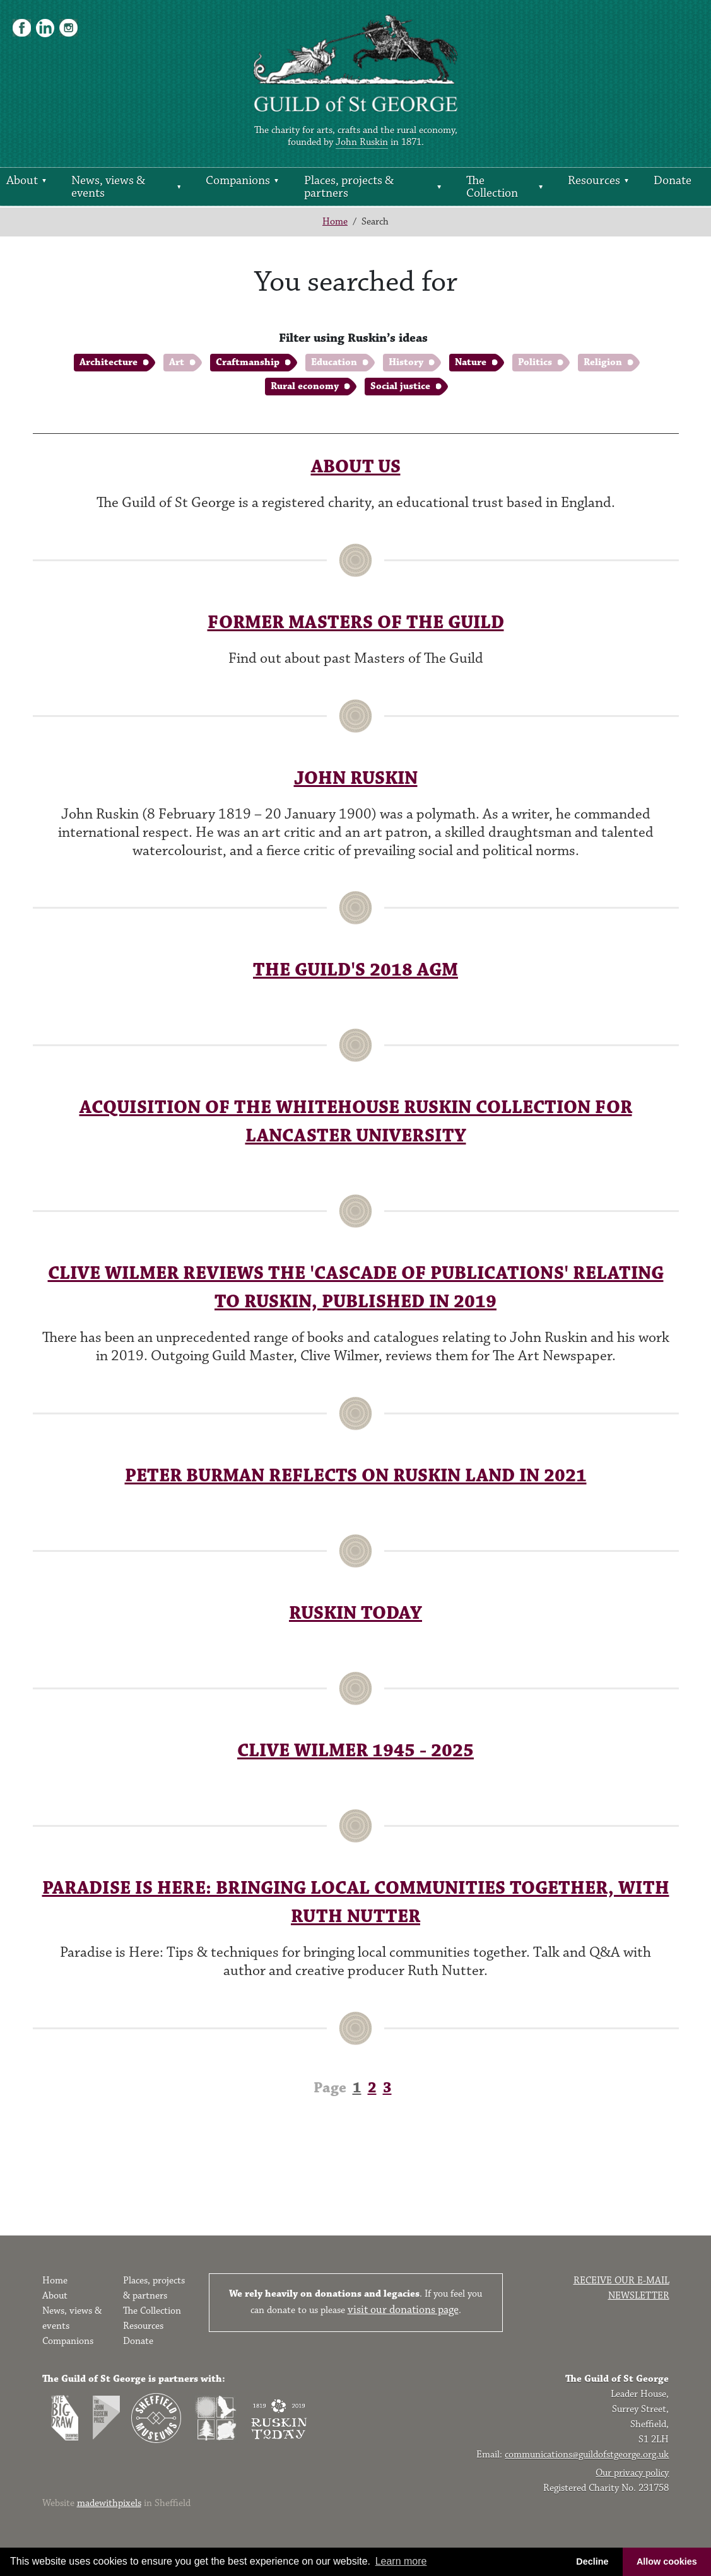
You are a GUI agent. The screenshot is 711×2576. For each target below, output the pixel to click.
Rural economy (305, 386)
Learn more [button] (401, 2561)
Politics (535, 362)
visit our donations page (403, 2310)
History (406, 362)
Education (334, 362)
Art (176, 362)
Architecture (108, 362)
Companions (238, 180)
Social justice (400, 386)
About (22, 180)
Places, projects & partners (349, 187)
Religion (603, 362)
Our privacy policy (632, 2473)
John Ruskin (362, 142)
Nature (470, 362)
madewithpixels (109, 2503)
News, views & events (108, 187)
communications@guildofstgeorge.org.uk (587, 2455)
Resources (594, 180)
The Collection (492, 187)
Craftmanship (247, 362)
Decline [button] (592, 2561)
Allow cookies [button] (667, 2561)
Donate (672, 180)
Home (335, 222)
